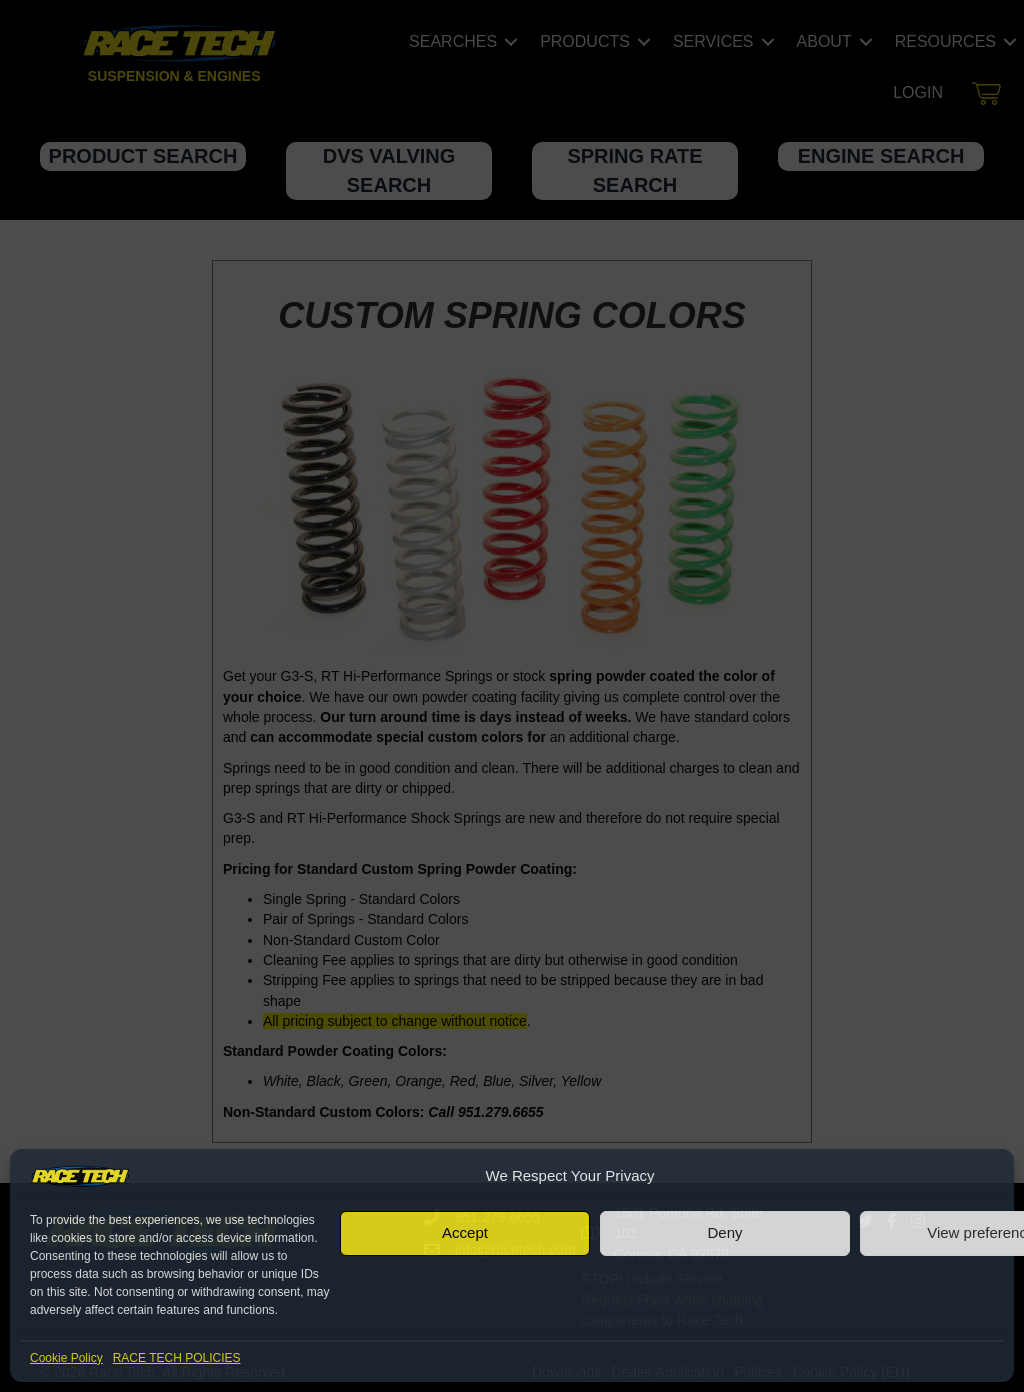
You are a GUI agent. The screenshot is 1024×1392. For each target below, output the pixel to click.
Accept (465, 1232)
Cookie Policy (66, 1358)
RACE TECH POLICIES (177, 1358)
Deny (724, 1232)
